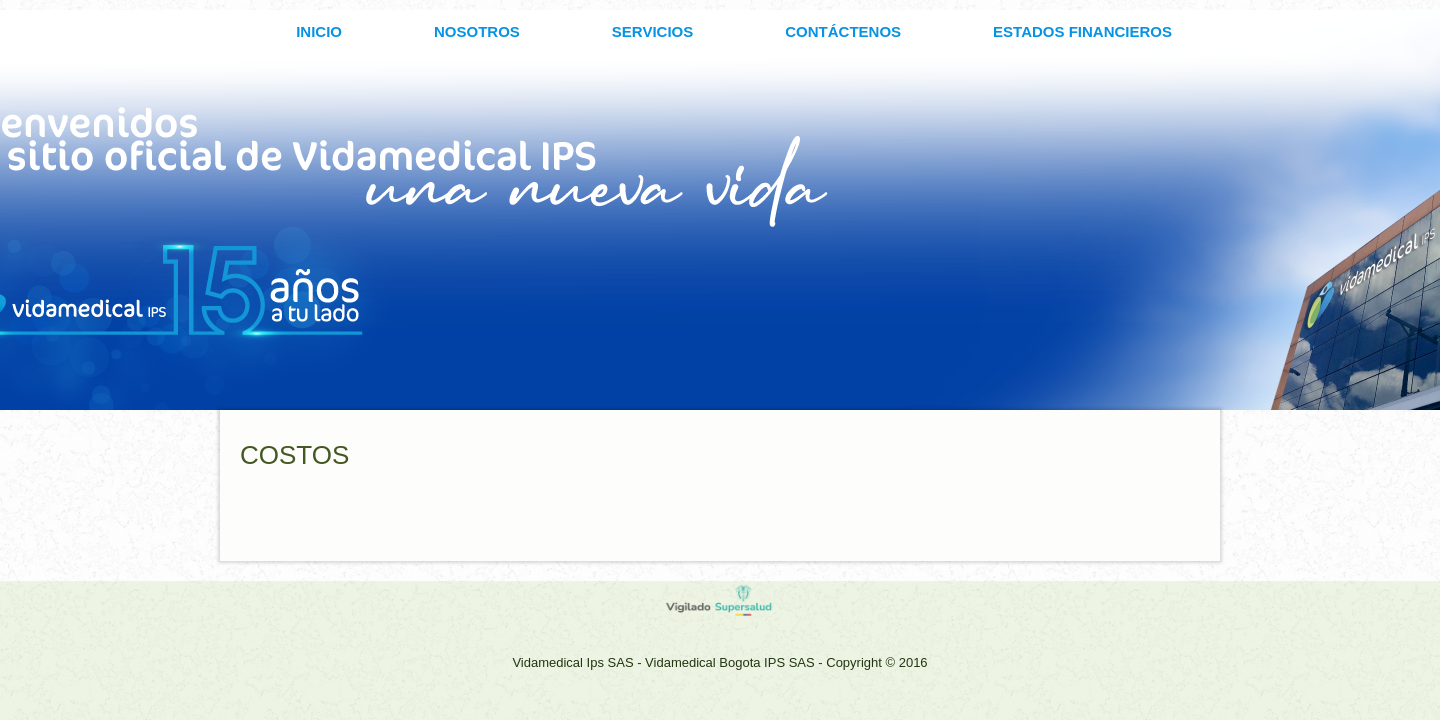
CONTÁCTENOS (843, 31)
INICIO (319, 31)
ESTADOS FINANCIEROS (1082, 31)
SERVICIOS (652, 31)
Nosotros (477, 31)
